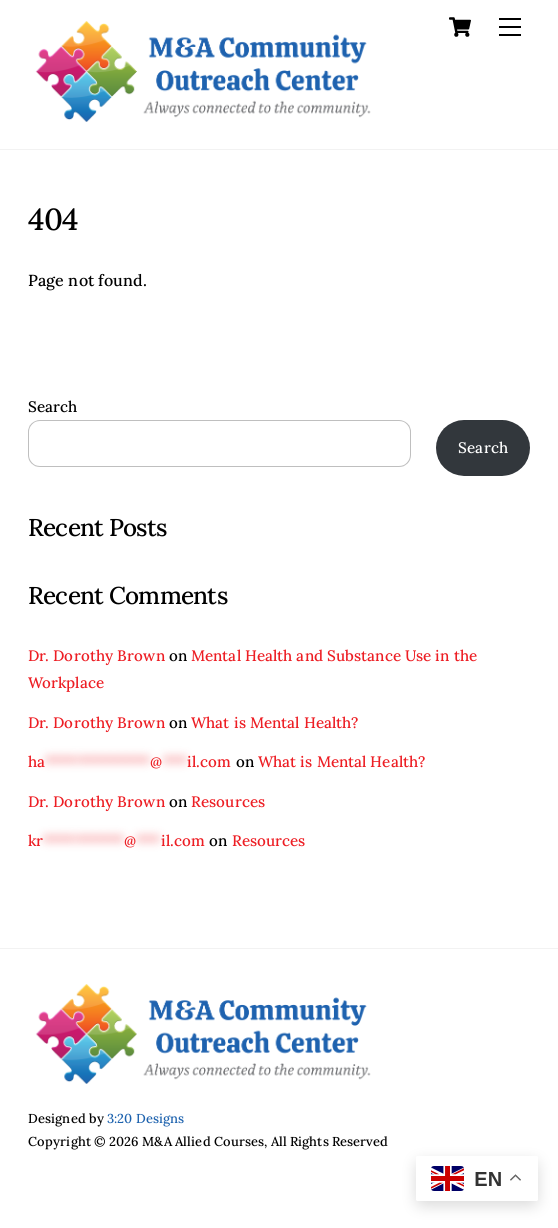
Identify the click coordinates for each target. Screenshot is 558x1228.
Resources (228, 801)
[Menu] (510, 27)
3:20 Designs (145, 1118)
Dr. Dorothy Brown (96, 655)
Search (53, 406)
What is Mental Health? (274, 722)
